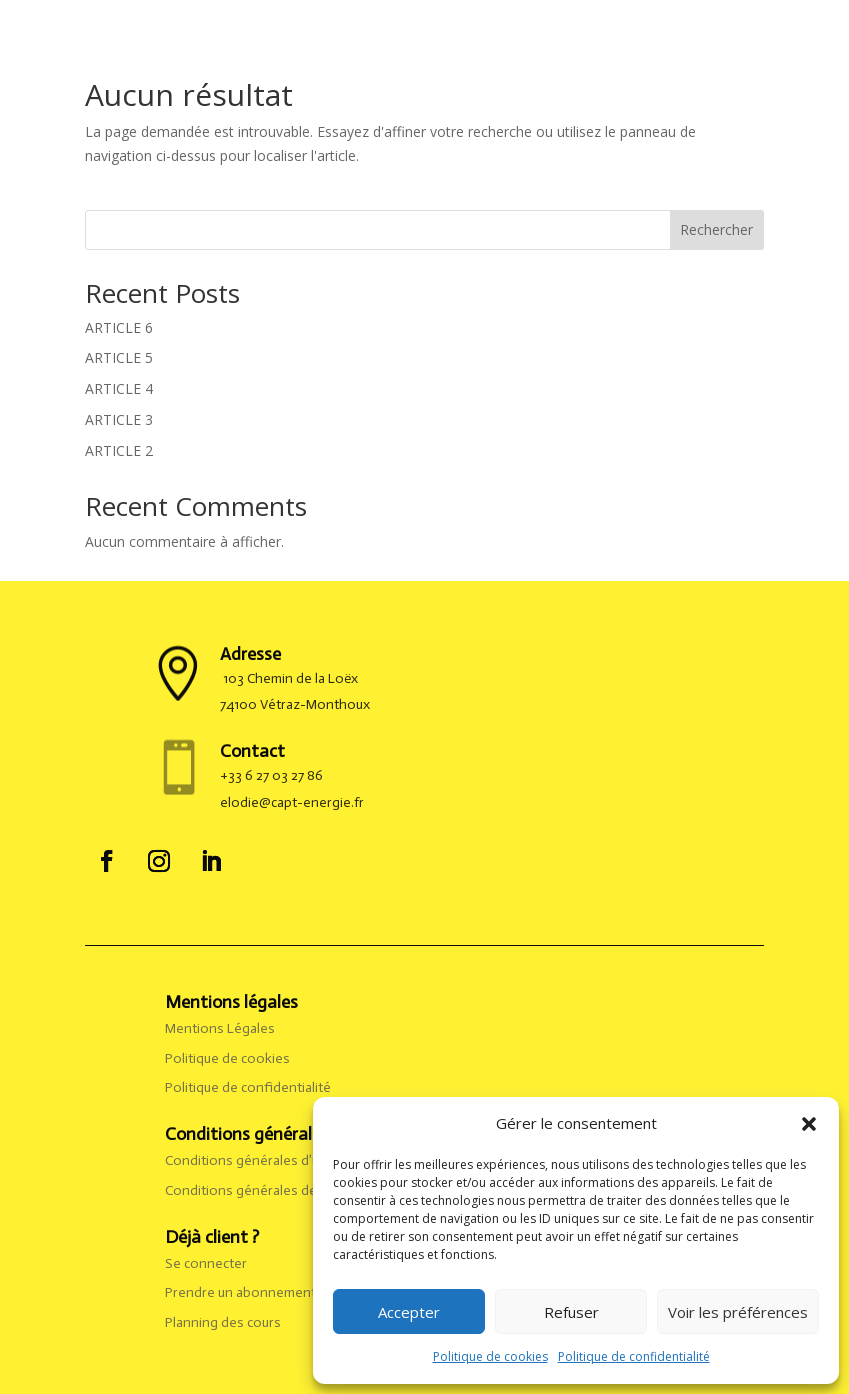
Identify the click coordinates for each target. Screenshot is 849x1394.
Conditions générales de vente (260, 1190)
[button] (809, 1124)
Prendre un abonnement (240, 1292)
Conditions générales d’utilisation (270, 1160)
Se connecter (206, 1263)
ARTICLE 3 (119, 419)
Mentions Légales (221, 1028)
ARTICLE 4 (119, 388)
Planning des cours (223, 1322)
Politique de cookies (490, 1356)
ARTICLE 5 (119, 357)
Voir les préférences (738, 1312)
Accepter (409, 1312)
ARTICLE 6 (119, 327)
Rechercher (716, 229)
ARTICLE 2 (119, 450)
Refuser (571, 1312)
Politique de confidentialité (634, 1356)
